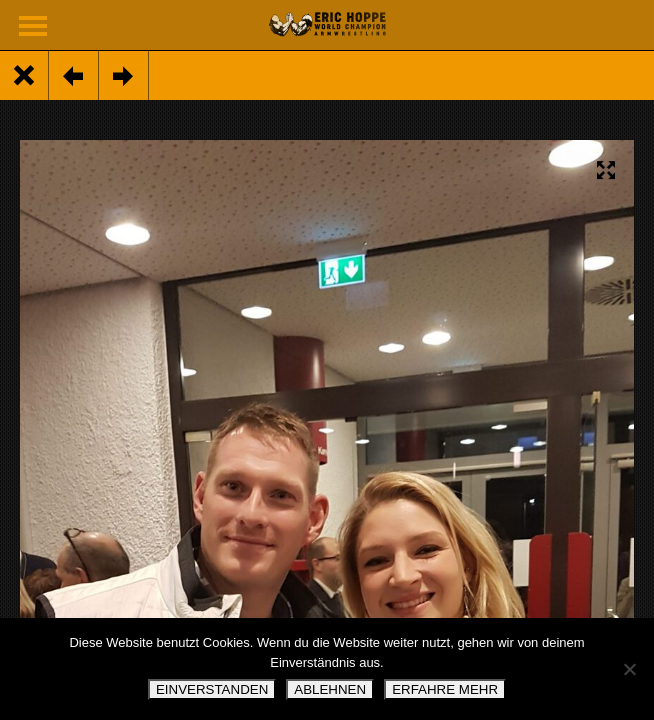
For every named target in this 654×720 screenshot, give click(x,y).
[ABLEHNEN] (629, 669)
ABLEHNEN (330, 689)
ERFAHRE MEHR (445, 689)
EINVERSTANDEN (212, 689)
